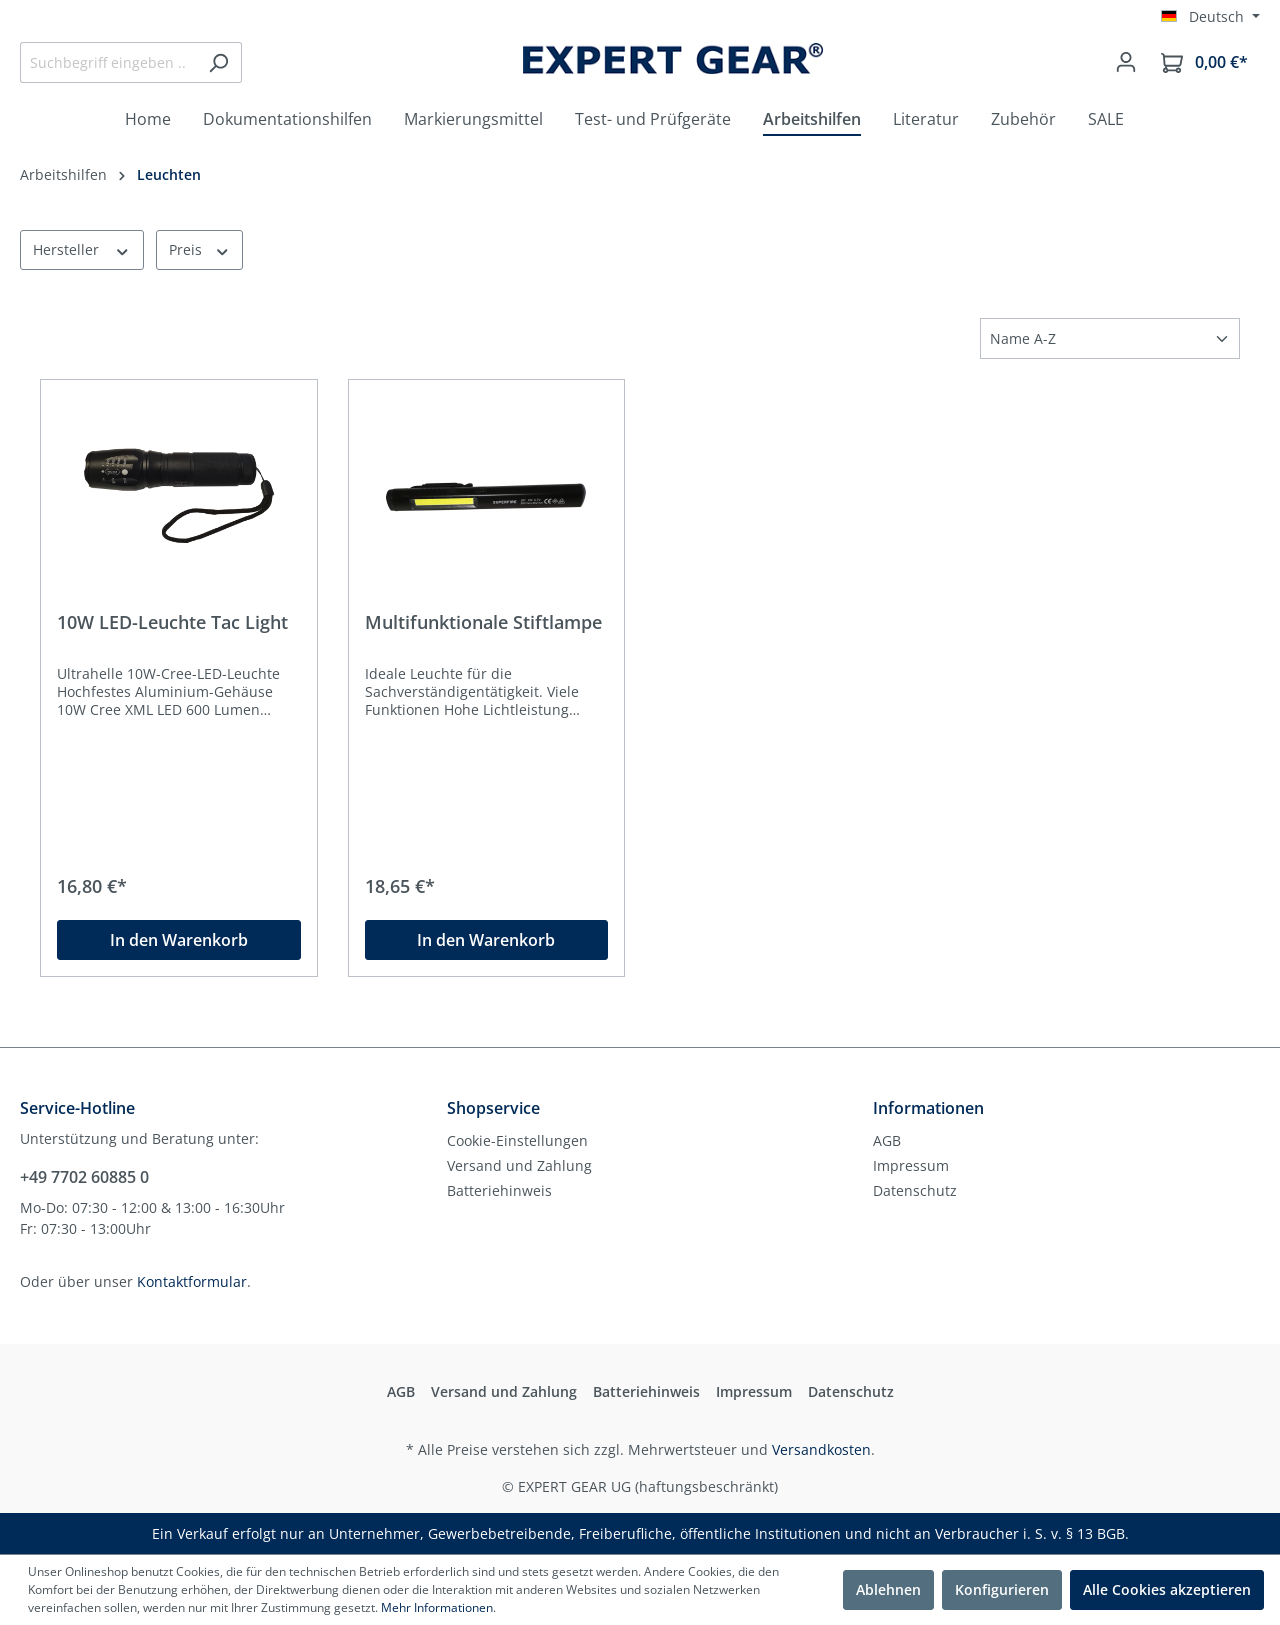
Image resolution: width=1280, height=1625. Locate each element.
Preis (200, 249)
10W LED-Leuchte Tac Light (172, 622)
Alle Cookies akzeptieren (1167, 1589)
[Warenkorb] (1204, 62)
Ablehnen (888, 1589)
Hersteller (82, 249)
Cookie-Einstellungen (517, 1140)
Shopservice (493, 1108)
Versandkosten (821, 1449)
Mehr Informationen (437, 1607)
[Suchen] (218, 62)
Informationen (928, 1108)
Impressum (911, 1165)
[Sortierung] (1110, 338)
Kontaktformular (192, 1281)
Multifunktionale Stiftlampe (483, 622)
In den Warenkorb (179, 940)
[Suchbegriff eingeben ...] (108, 62)
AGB (887, 1140)
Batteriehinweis (499, 1190)
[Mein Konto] (1126, 62)
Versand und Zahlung (519, 1165)
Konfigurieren (1002, 1589)
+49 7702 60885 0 (84, 1177)
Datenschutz (915, 1190)
